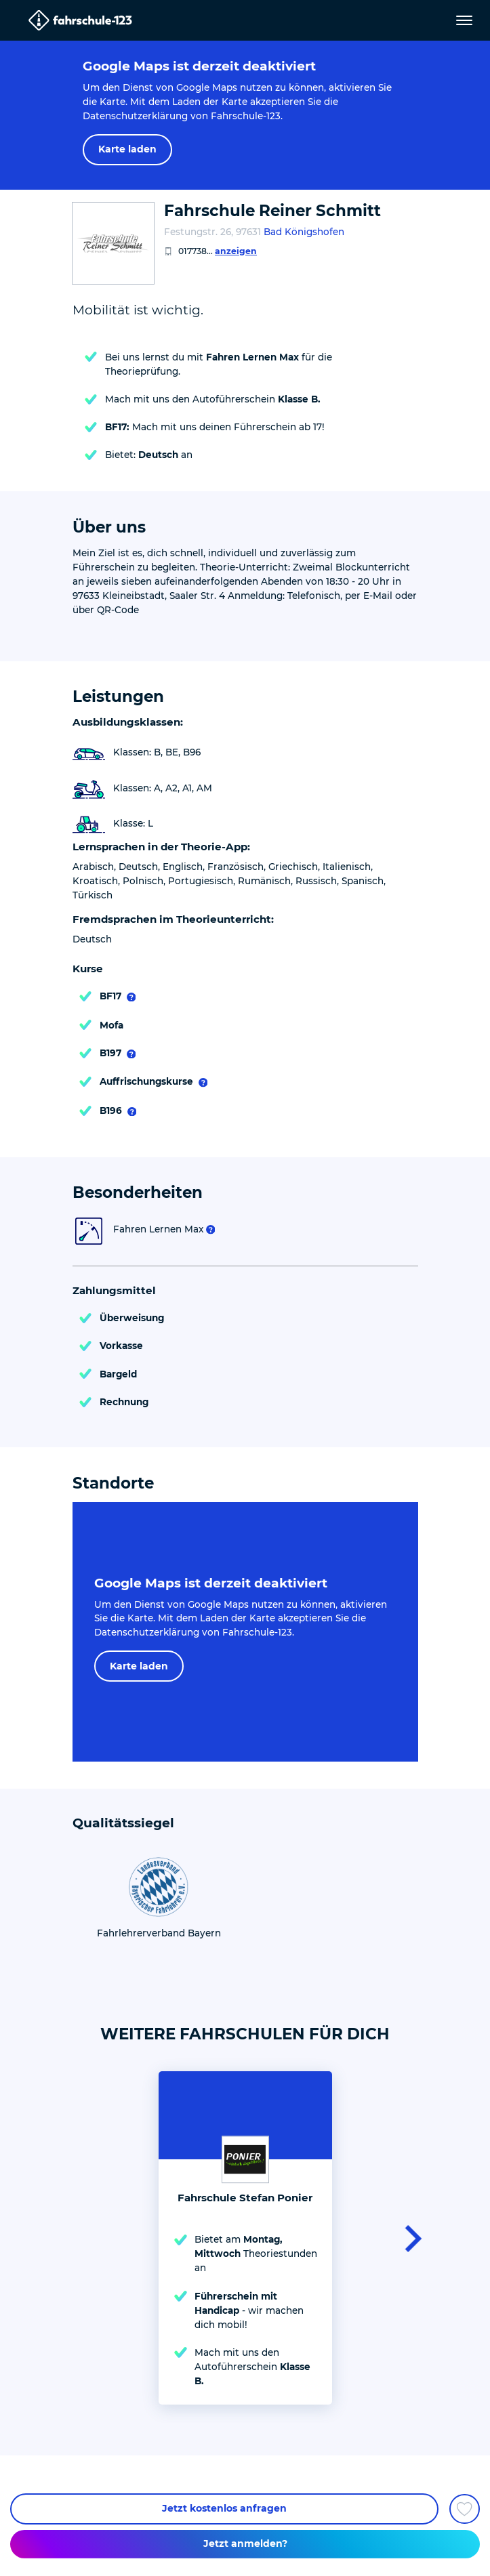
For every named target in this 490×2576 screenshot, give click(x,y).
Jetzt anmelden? (245, 2543)
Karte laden (127, 149)
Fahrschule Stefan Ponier (245, 2197)
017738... (217, 251)
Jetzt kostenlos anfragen (224, 2508)
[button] (409, 2238)
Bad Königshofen (304, 231)
